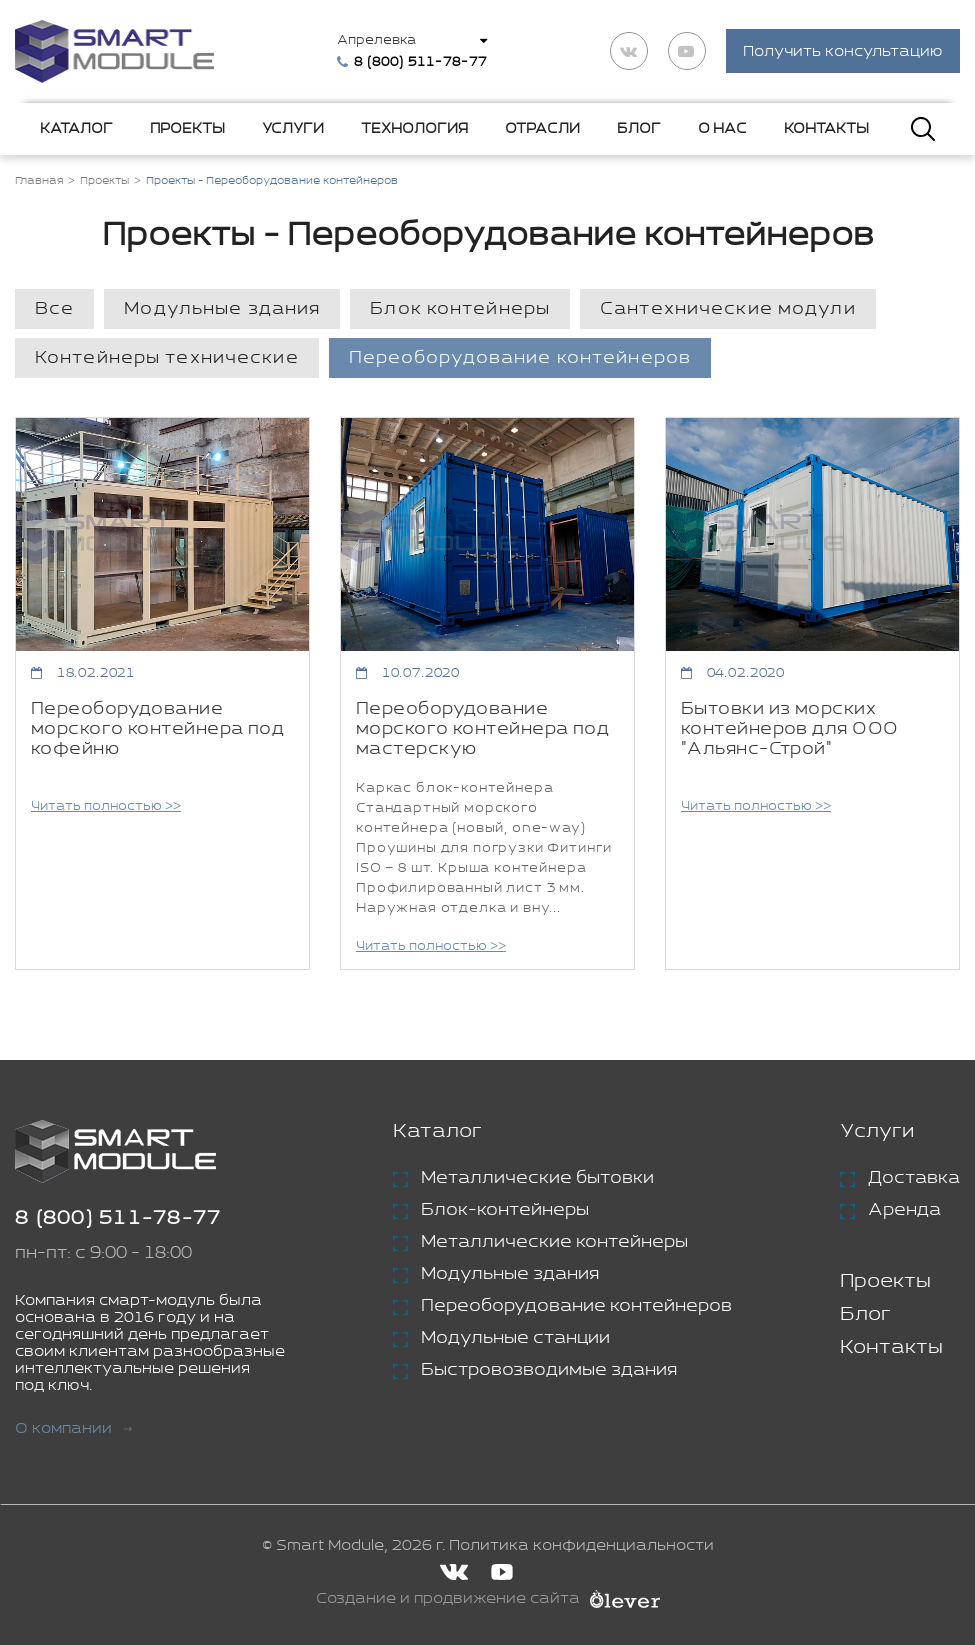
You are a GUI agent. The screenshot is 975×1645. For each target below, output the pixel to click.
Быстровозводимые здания (549, 1371)
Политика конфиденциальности (581, 1546)
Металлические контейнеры (554, 1243)
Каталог (76, 129)
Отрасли (542, 129)
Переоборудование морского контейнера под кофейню (157, 730)
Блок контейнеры (460, 310)
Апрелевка (377, 40)
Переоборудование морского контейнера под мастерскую (482, 730)
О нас (722, 129)
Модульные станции (515, 1339)
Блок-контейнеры (505, 1211)
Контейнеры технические (167, 359)
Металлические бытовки (537, 1179)
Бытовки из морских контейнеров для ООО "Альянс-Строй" (790, 730)
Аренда (904, 1211)
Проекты (187, 129)
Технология (414, 129)
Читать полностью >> (106, 807)
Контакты (826, 129)
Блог (639, 129)
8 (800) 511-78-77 (118, 1219)
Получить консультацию (843, 52)
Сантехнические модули (728, 310)
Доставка (914, 1179)
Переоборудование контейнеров (520, 359)
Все (54, 310)
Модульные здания (222, 310)
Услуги (293, 129)
